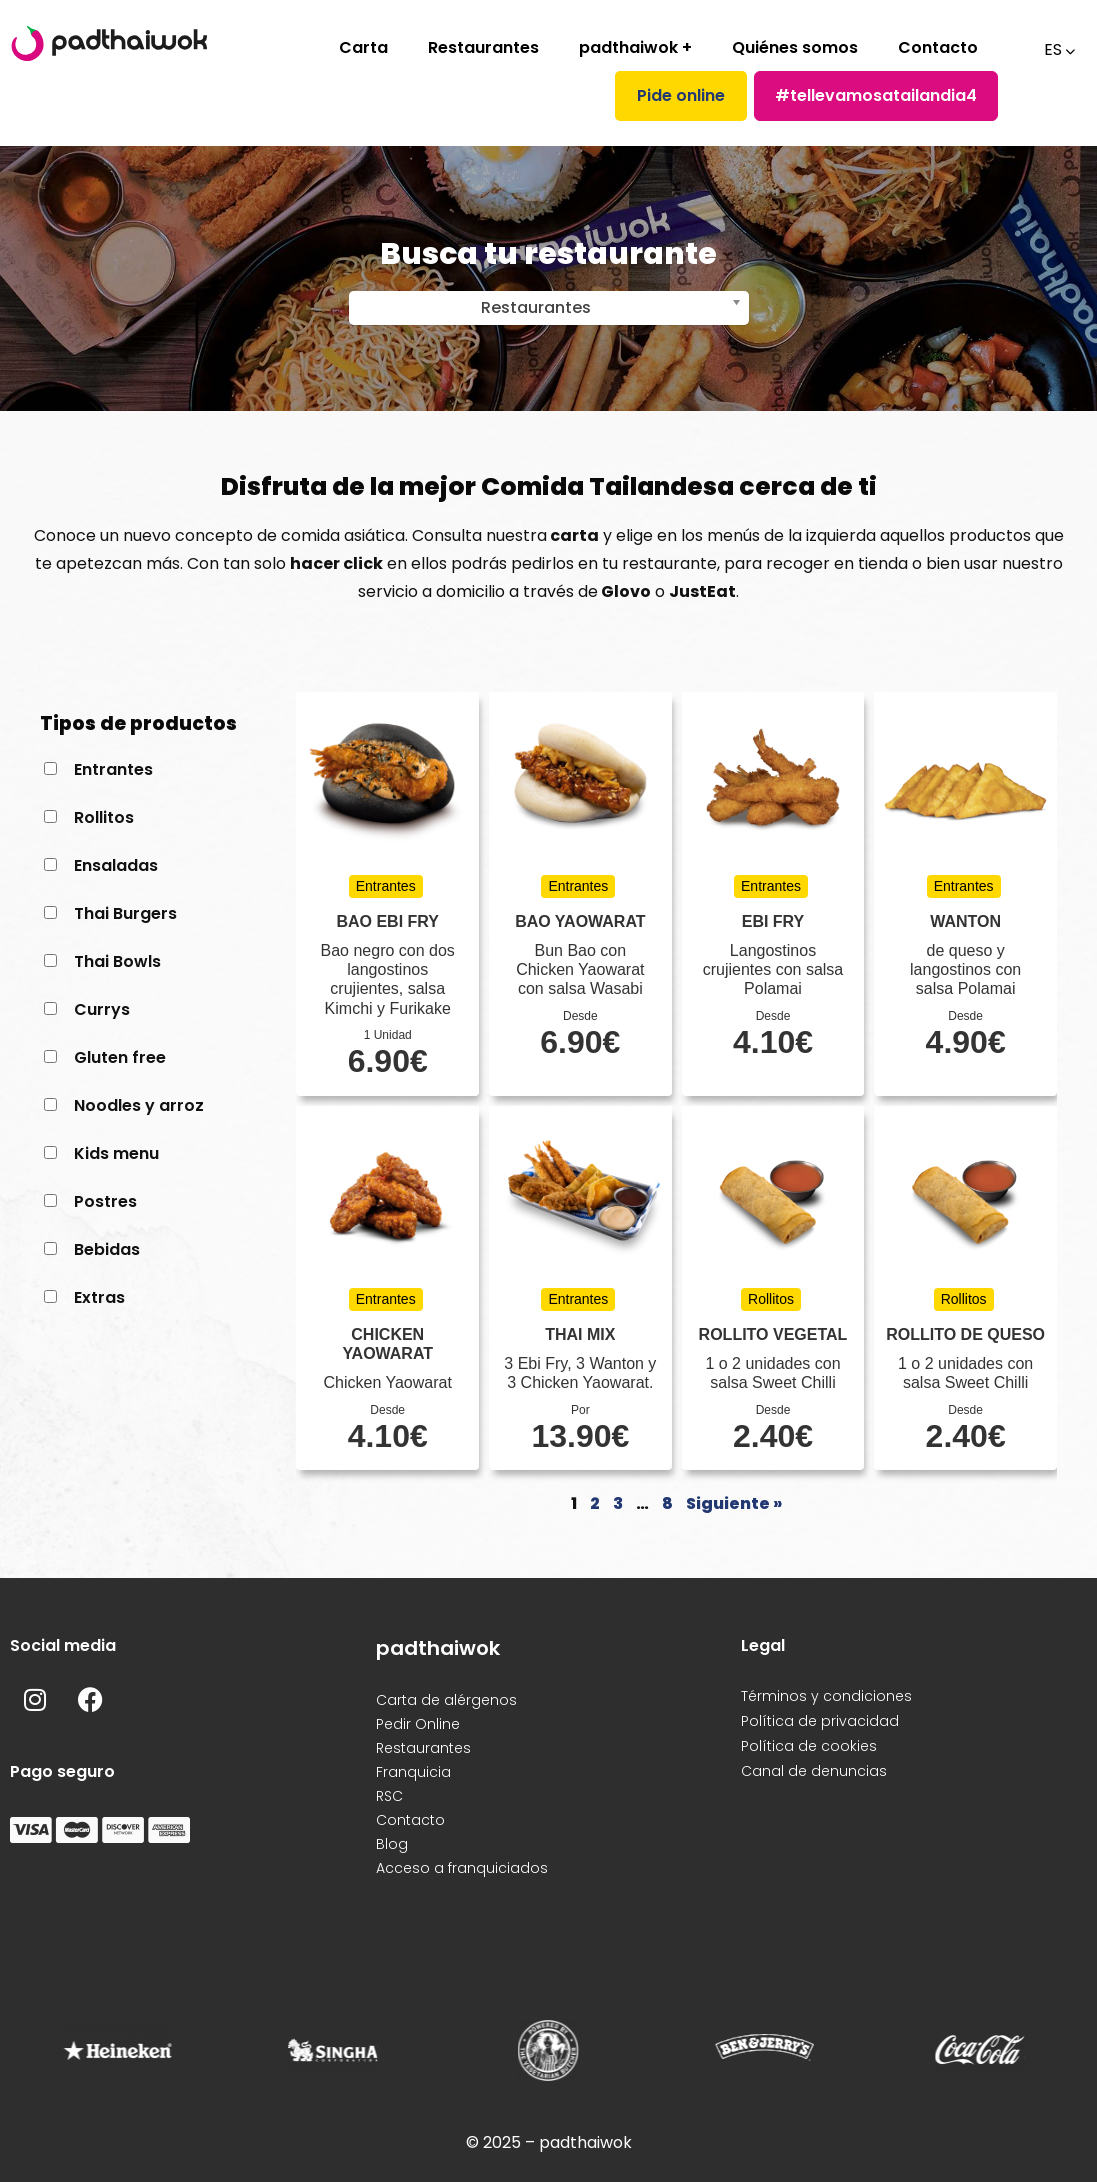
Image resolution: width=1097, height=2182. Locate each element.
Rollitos (104, 817)
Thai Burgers (125, 913)
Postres (105, 1201)
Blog (392, 1844)
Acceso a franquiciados (462, 1868)
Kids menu (116, 1153)
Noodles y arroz (139, 1105)
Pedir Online (418, 1724)
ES (1051, 49)
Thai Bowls (117, 961)
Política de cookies (809, 1746)
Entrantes (113, 769)
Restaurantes (483, 47)
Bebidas (107, 1249)
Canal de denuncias (814, 1771)
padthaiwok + (635, 47)
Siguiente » (734, 1503)
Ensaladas (116, 865)
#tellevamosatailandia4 (876, 95)
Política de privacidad (820, 1721)
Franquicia (413, 1772)
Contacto (938, 47)
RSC (389, 1796)
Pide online (681, 95)
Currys (102, 1009)
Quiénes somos (795, 47)
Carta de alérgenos (446, 1700)
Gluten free (120, 1057)
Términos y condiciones (826, 1696)
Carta (363, 47)
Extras (99, 1297)
